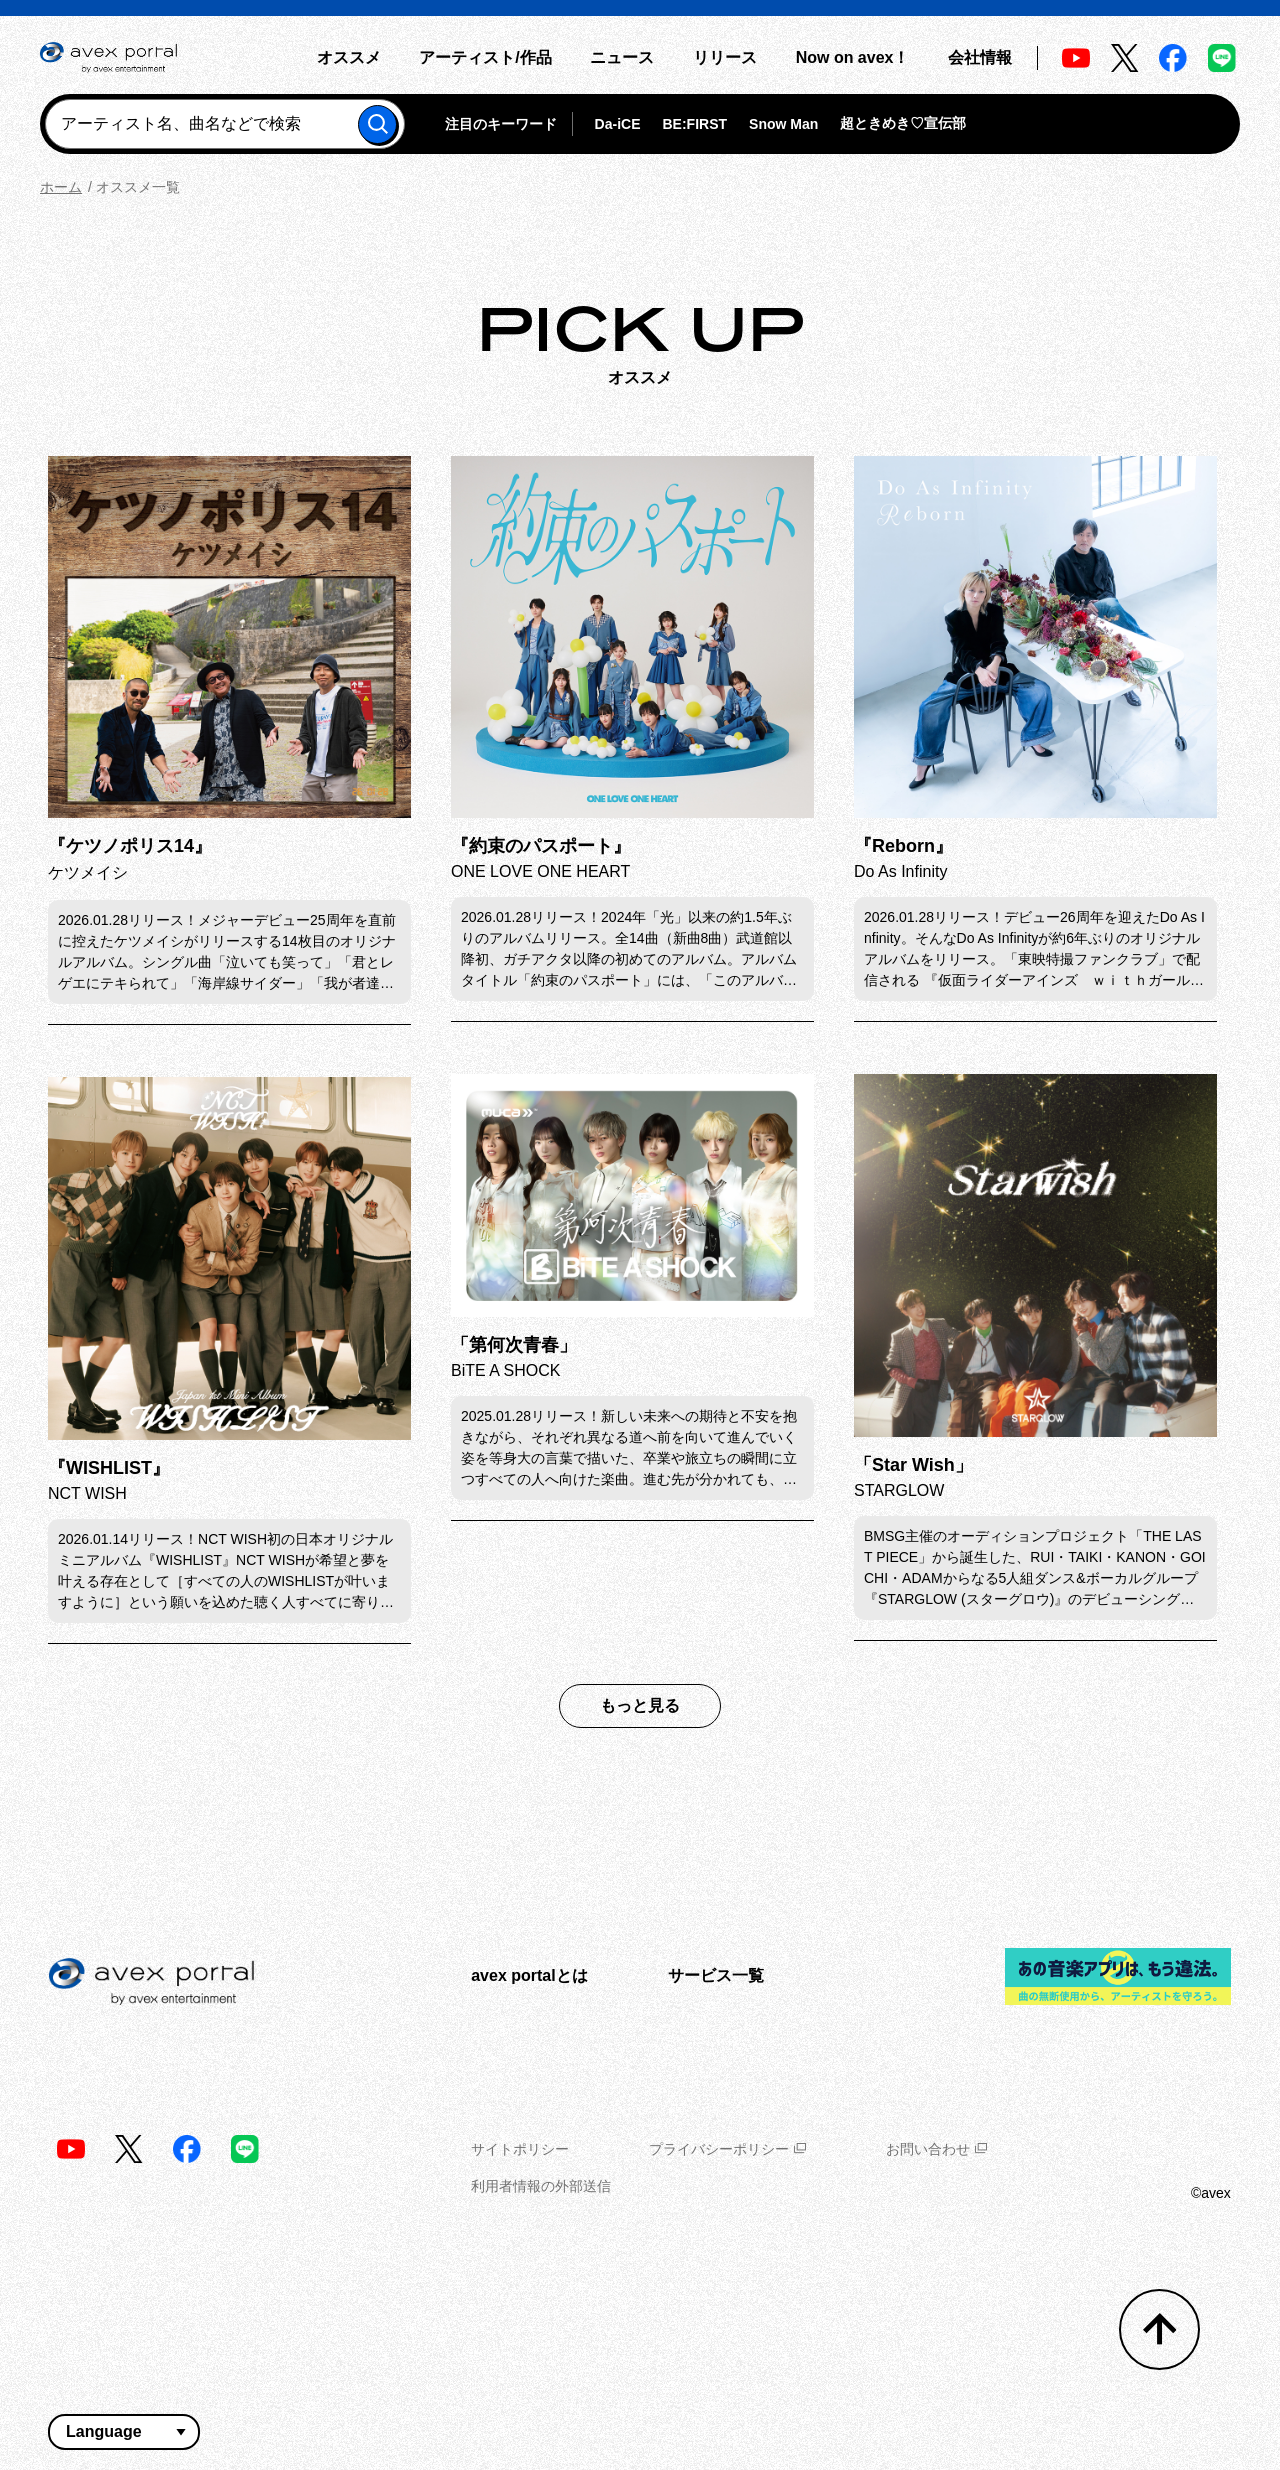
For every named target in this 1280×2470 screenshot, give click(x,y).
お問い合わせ (936, 2149)
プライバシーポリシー (727, 2149)
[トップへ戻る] (1159, 2329)
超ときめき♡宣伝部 (903, 123)
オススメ (349, 57)
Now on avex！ (853, 57)
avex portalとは (529, 1975)
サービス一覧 (716, 1975)
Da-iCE (618, 124)
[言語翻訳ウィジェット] (124, 2432)
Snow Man (783, 124)
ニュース (622, 57)
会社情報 (980, 57)
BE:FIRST (694, 124)
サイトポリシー (520, 2149)
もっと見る (640, 1705)
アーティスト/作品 (485, 57)
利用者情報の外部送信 (541, 2186)
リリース (725, 57)
